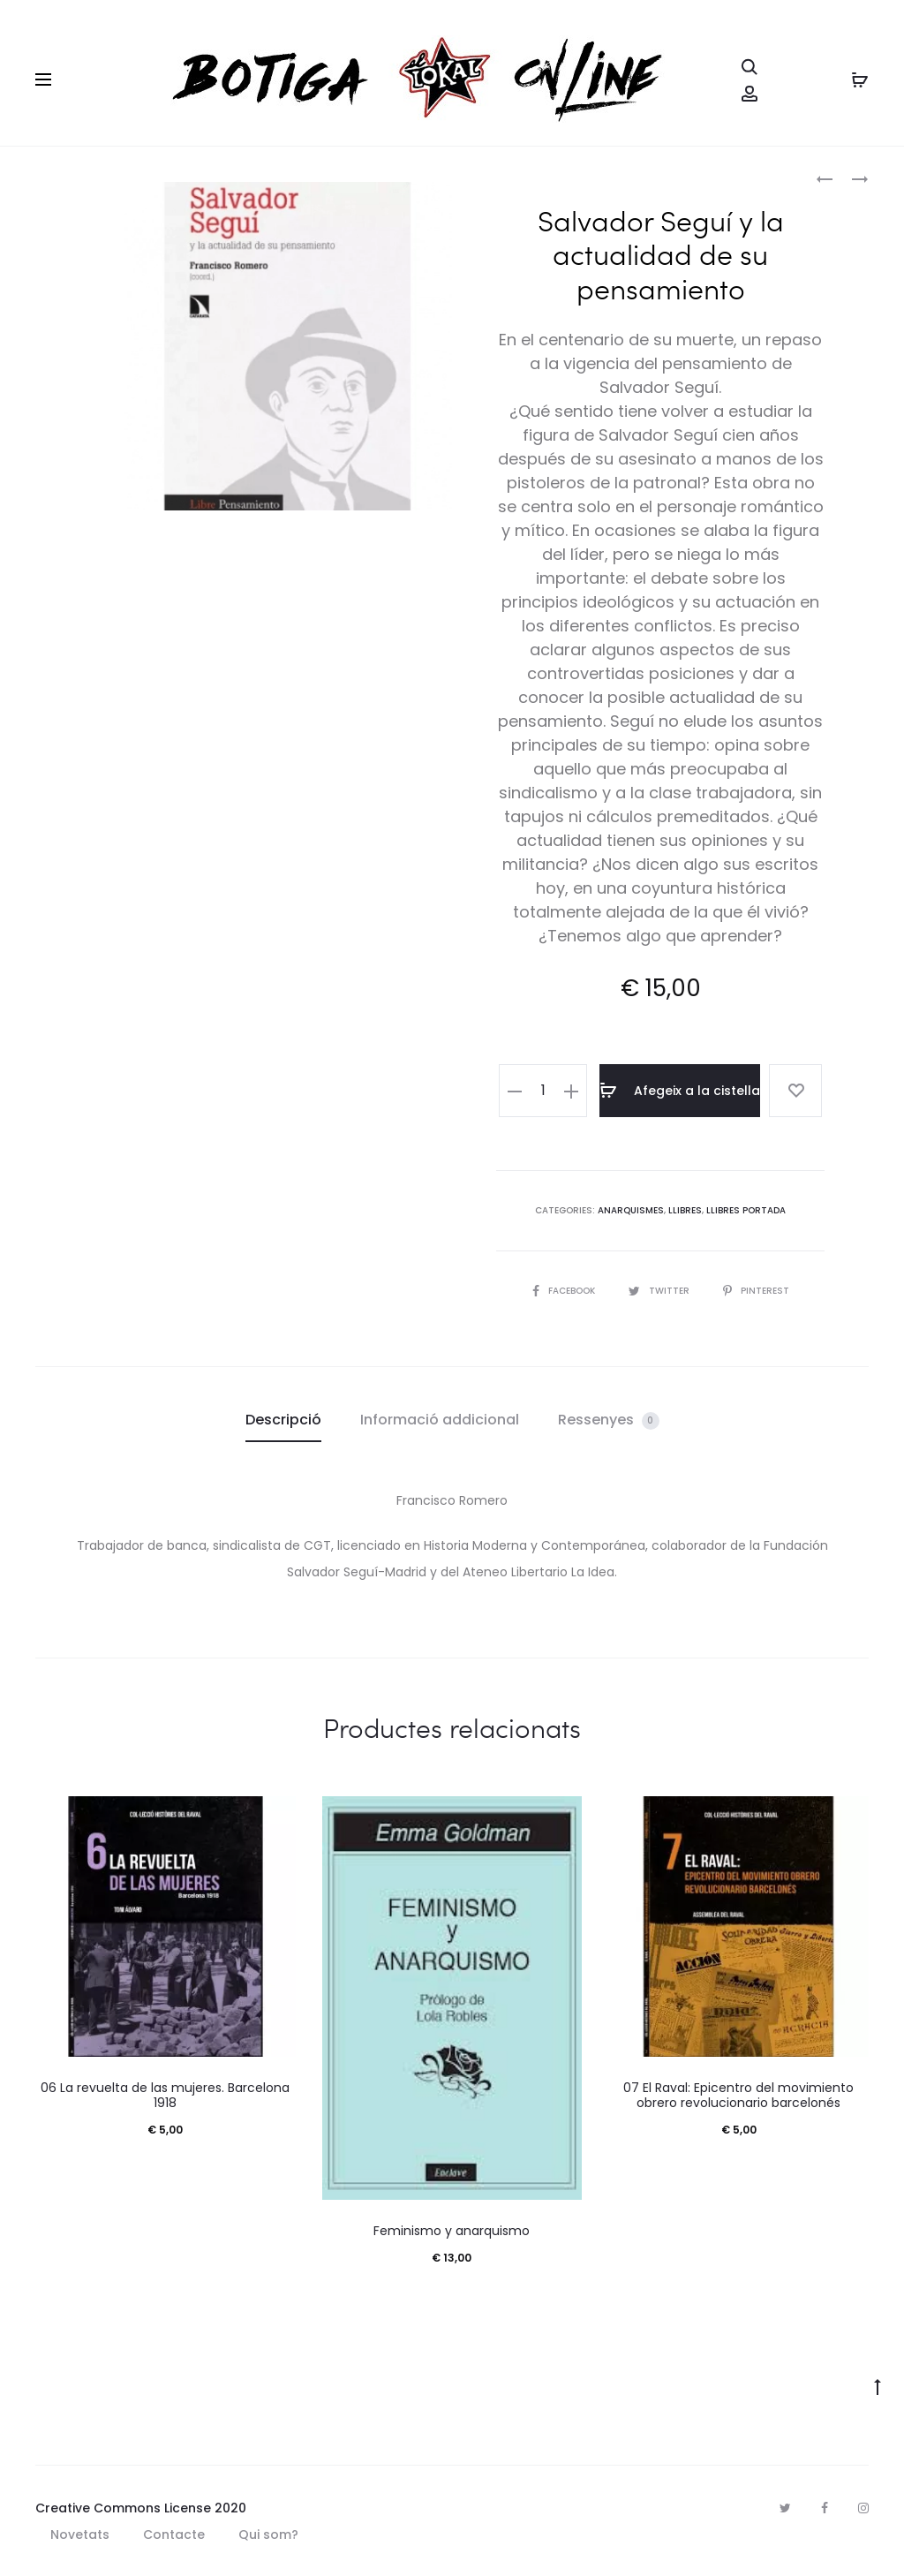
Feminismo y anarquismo (451, 2231)
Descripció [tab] (283, 1419)
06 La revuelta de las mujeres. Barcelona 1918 (165, 2095)
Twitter (660, 1290)
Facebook (565, 1290)
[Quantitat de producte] (543, 1090)
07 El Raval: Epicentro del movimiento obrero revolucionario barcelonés (738, 2095)
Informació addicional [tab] (439, 1419)
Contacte (174, 2534)
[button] (515, 1090)
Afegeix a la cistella (679, 1090)
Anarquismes (631, 1210)
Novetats (79, 2534)
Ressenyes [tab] (608, 1419)
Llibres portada (746, 1210)
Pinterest (756, 1290)
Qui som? (268, 2534)
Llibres (685, 1210)
